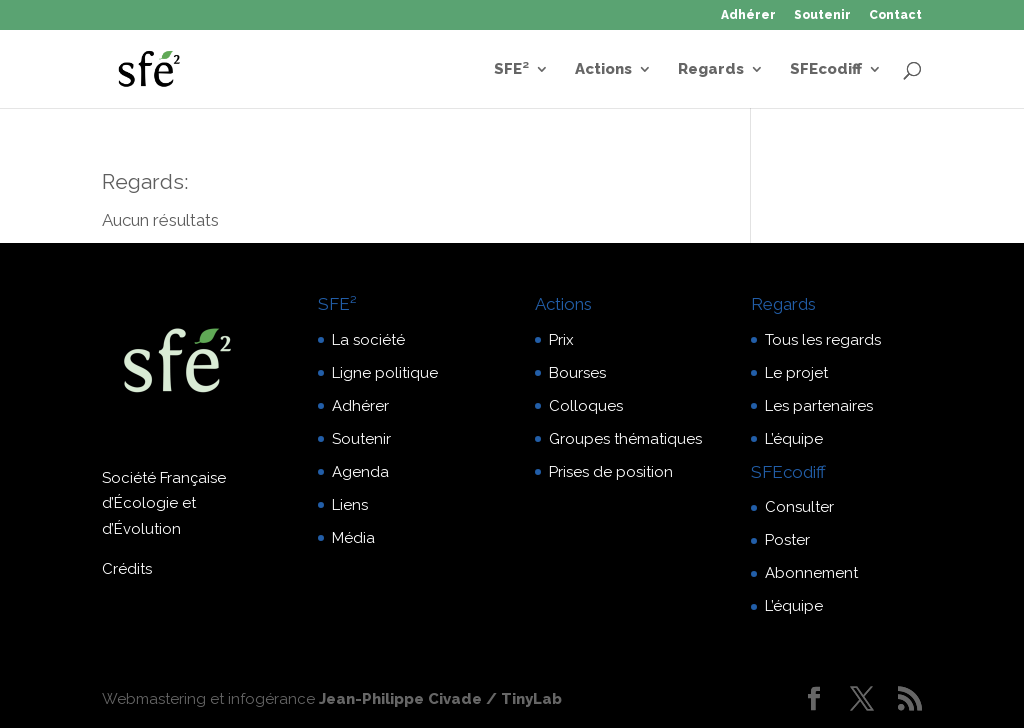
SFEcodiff (826, 70)
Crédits (127, 569)
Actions (603, 70)
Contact (895, 15)
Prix (561, 340)
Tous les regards (823, 340)
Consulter (799, 507)
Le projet (796, 373)
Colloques (586, 406)
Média (353, 538)
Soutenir (822, 15)
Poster (787, 540)
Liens (350, 505)
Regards (711, 70)
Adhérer (748, 15)
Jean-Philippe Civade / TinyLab (440, 699)
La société (368, 340)
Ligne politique (385, 373)
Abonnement (811, 573)
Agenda (360, 472)
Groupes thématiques (625, 439)
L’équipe (794, 439)
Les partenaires (819, 406)
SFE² (511, 70)
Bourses (577, 373)
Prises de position (611, 472)
